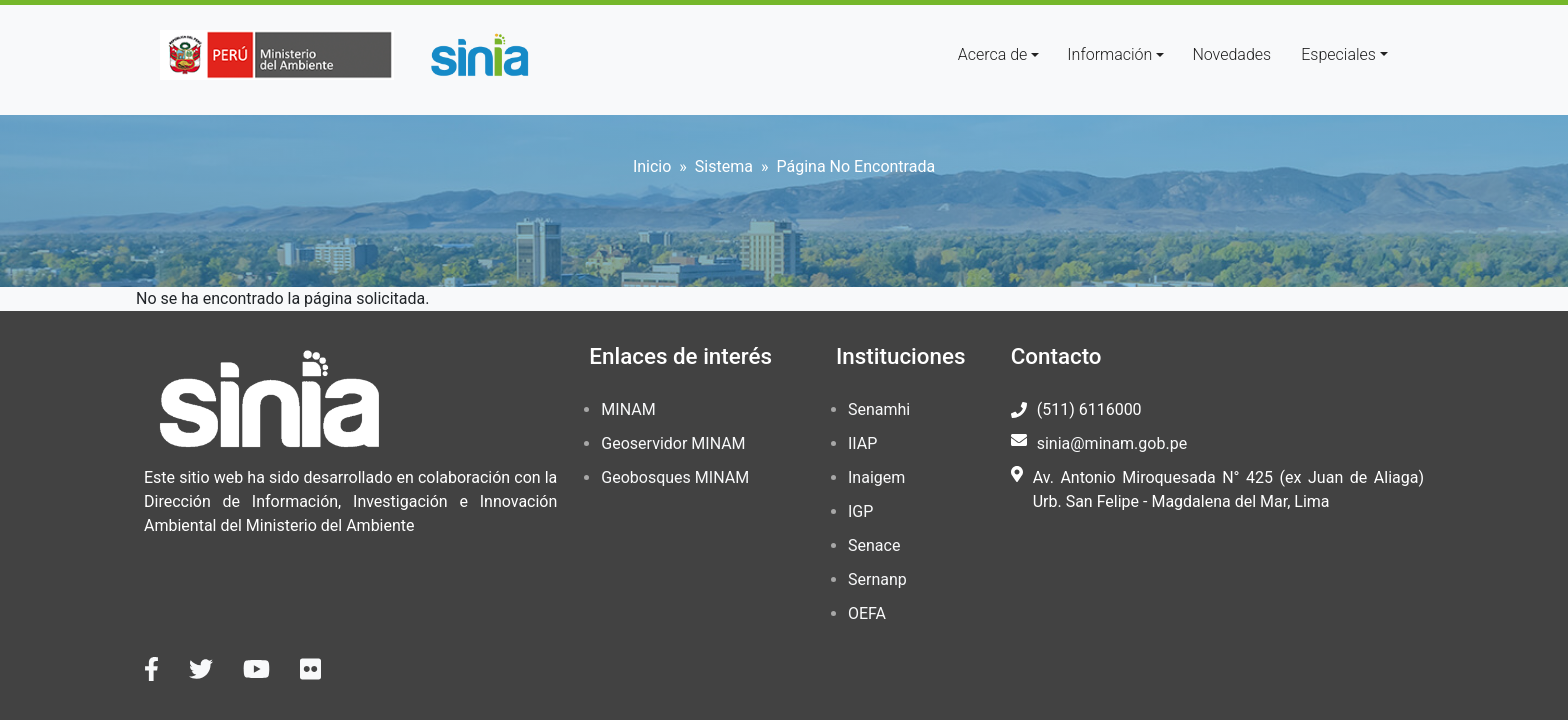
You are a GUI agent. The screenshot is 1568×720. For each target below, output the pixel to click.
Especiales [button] (1338, 54)
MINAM (628, 409)
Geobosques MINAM (675, 477)
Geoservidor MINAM (673, 443)
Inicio (652, 166)
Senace (874, 545)
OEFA (867, 613)
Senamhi (879, 409)
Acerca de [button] (993, 54)
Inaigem (876, 477)
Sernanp (877, 579)
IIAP (862, 443)
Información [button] (1109, 54)
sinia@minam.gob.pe (1112, 443)
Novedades (1231, 54)
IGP (860, 511)
